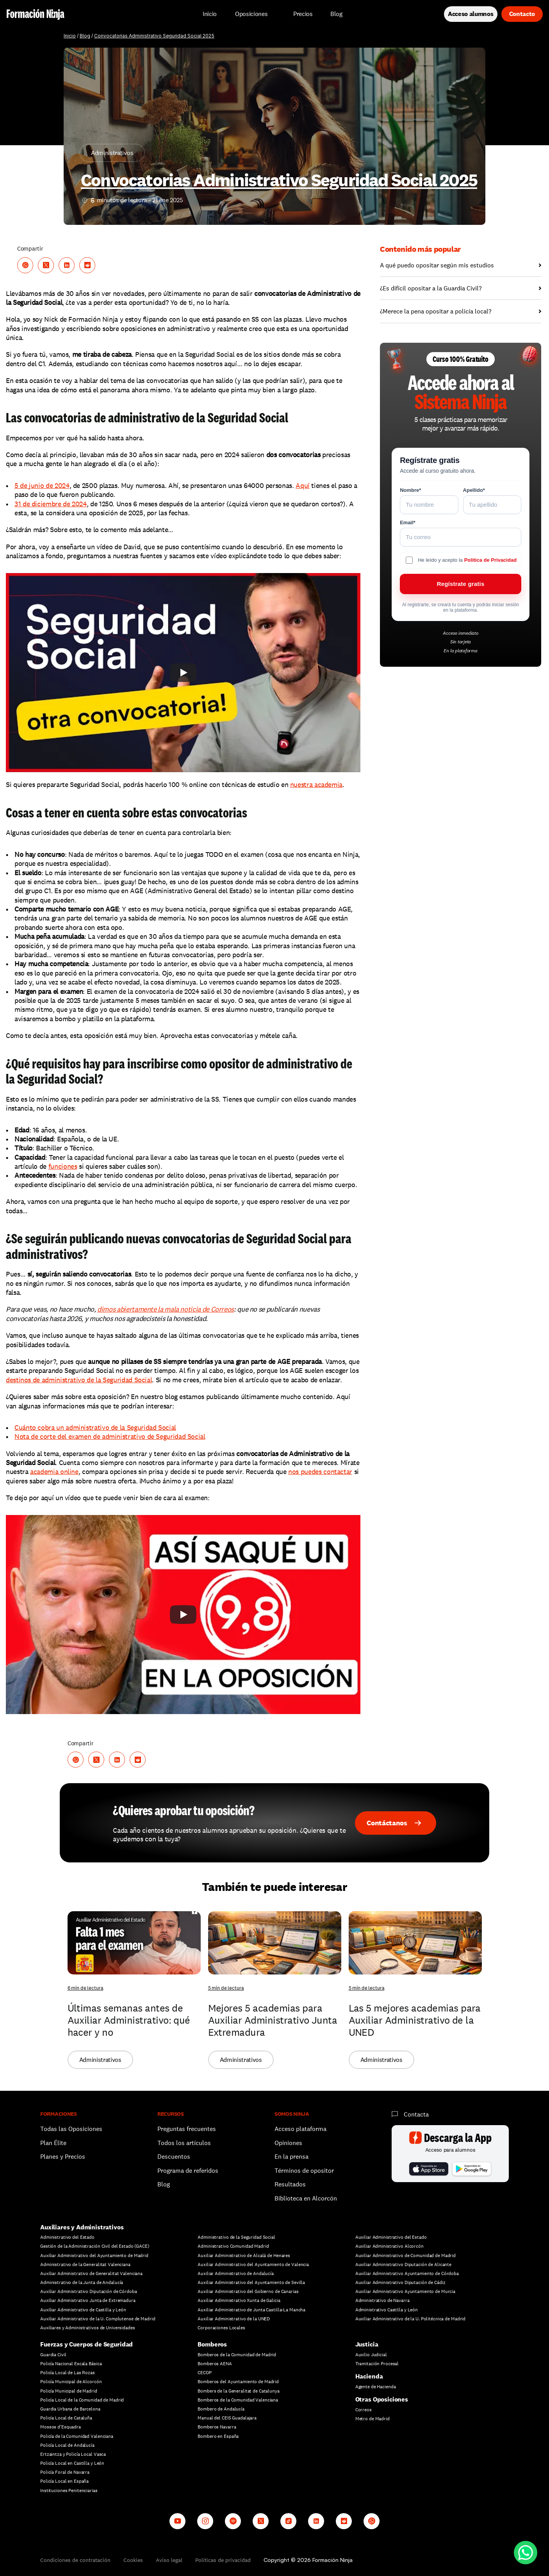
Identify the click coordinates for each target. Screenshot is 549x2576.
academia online (54, 1471)
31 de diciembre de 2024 (50, 503)
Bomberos (212, 2344)
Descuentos (174, 2156)
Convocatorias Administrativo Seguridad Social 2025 (154, 36)
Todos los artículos (184, 2143)
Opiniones (288, 2143)
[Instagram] (205, 2521)
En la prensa (291, 2156)
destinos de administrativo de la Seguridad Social (79, 1379)
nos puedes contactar (320, 1471)
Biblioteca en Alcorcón (305, 2198)
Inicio (70, 36)
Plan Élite (53, 2143)
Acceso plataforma (300, 2129)
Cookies (133, 2560)
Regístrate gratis (461, 583)
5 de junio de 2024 (42, 485)
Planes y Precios (62, 2156)
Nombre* (410, 490)
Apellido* (474, 490)
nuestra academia (316, 784)
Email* (407, 522)
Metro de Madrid (372, 2419)
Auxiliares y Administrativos (82, 2227)
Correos (363, 2410)
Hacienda (369, 2376)
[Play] (183, 672)
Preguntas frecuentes (186, 2129)
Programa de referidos (187, 2171)
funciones (62, 1166)
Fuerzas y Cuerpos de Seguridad (86, 2344)
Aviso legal (169, 2560)
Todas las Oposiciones (71, 2129)
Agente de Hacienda (375, 2387)
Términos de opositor (304, 2171)
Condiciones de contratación (75, 2560)
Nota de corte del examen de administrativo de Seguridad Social (109, 1436)
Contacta (416, 2114)
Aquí (303, 485)
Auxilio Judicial (371, 2355)
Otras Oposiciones (381, 2399)
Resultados (290, 2184)
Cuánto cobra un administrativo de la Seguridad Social (95, 1427)
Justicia (366, 2344)
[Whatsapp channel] (372, 2521)
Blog (85, 36)
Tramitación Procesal (377, 2364)
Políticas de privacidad (223, 2560)
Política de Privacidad (490, 560)
